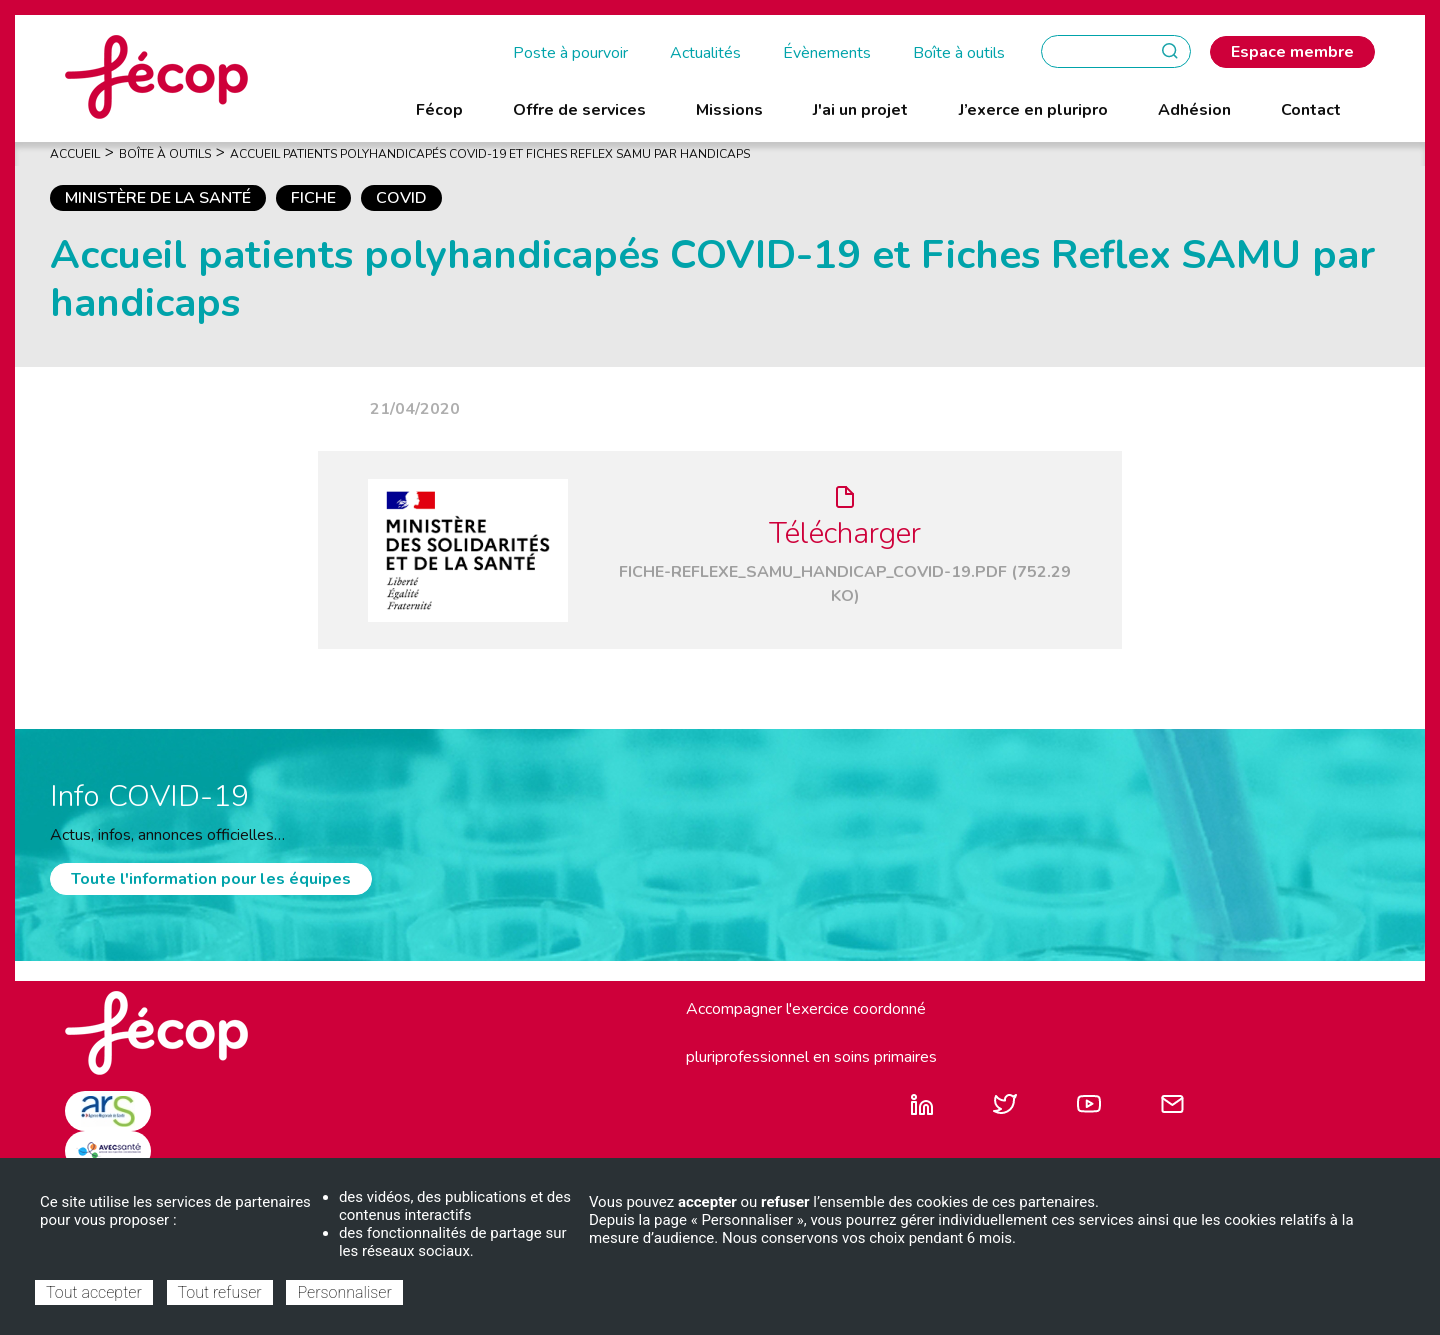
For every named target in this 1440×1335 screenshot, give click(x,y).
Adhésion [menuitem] (1194, 110)
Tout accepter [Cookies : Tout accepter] (94, 1292)
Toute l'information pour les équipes (211, 879)
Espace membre (1292, 52)
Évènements (827, 53)
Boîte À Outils (165, 154)
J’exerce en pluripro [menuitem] (1033, 110)
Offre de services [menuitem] (579, 110)
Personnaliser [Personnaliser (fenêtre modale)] (344, 1292)
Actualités (705, 53)
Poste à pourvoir (570, 53)
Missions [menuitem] (729, 110)
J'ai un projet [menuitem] (860, 110)
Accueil (75, 154)
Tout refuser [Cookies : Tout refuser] (220, 1292)
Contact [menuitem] (1311, 110)
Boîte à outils (959, 53)
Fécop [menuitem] (439, 110)
